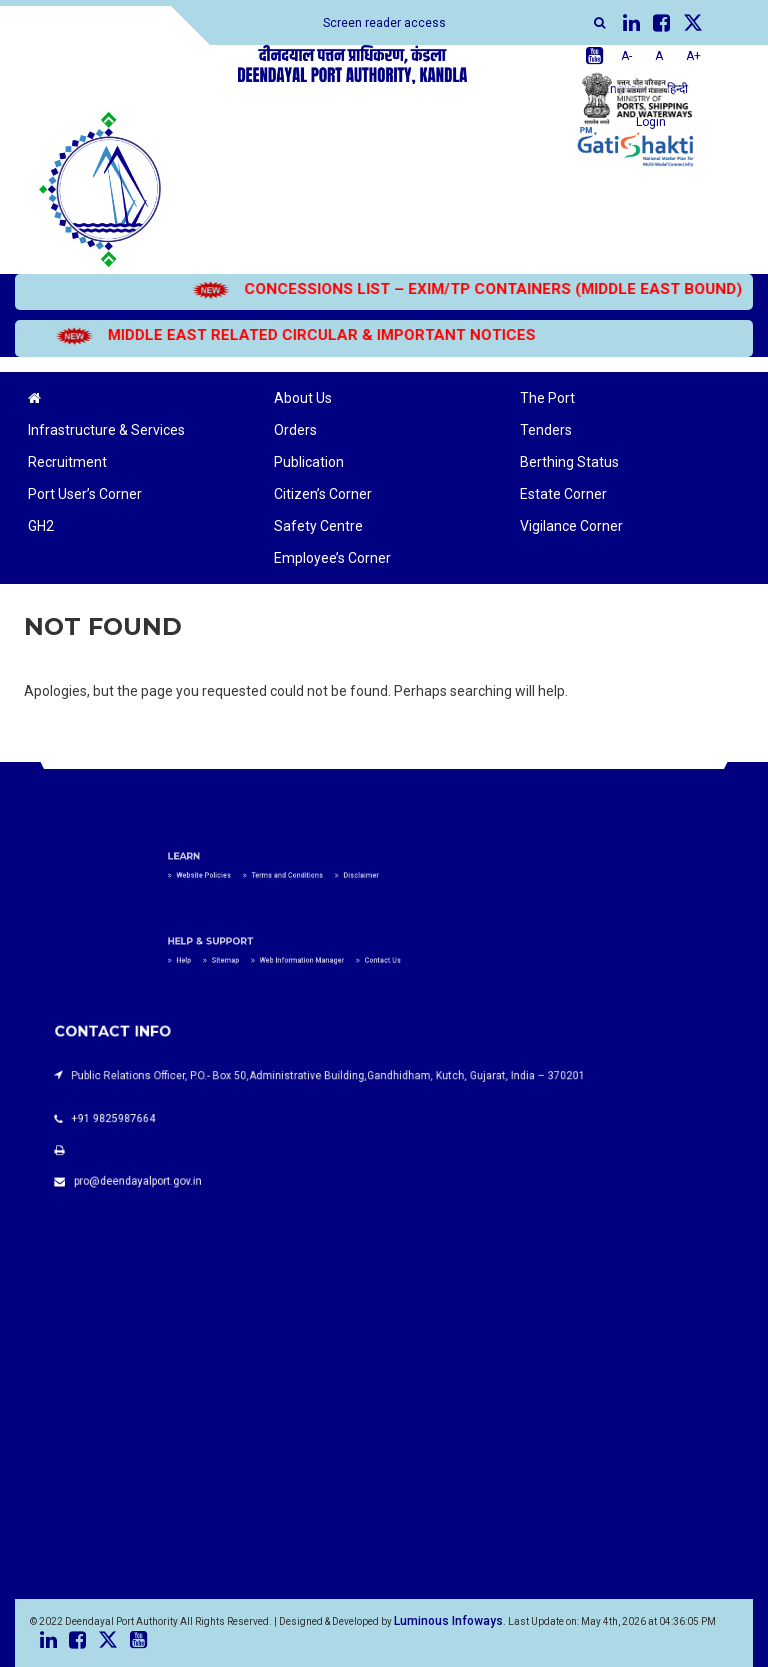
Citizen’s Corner (323, 494)
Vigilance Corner (571, 526)
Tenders (546, 430)
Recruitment (67, 462)
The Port (547, 398)
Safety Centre (318, 526)
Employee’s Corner (332, 558)
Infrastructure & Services (106, 430)
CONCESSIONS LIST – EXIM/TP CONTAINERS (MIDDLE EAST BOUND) (449, 289)
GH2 (41, 526)
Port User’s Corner (85, 494)
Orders (295, 430)
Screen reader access (384, 23)
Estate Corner (563, 494)
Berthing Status (569, 462)
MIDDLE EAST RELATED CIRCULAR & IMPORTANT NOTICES (277, 335)
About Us (303, 398)
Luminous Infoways (448, 1621)
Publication (309, 462)
